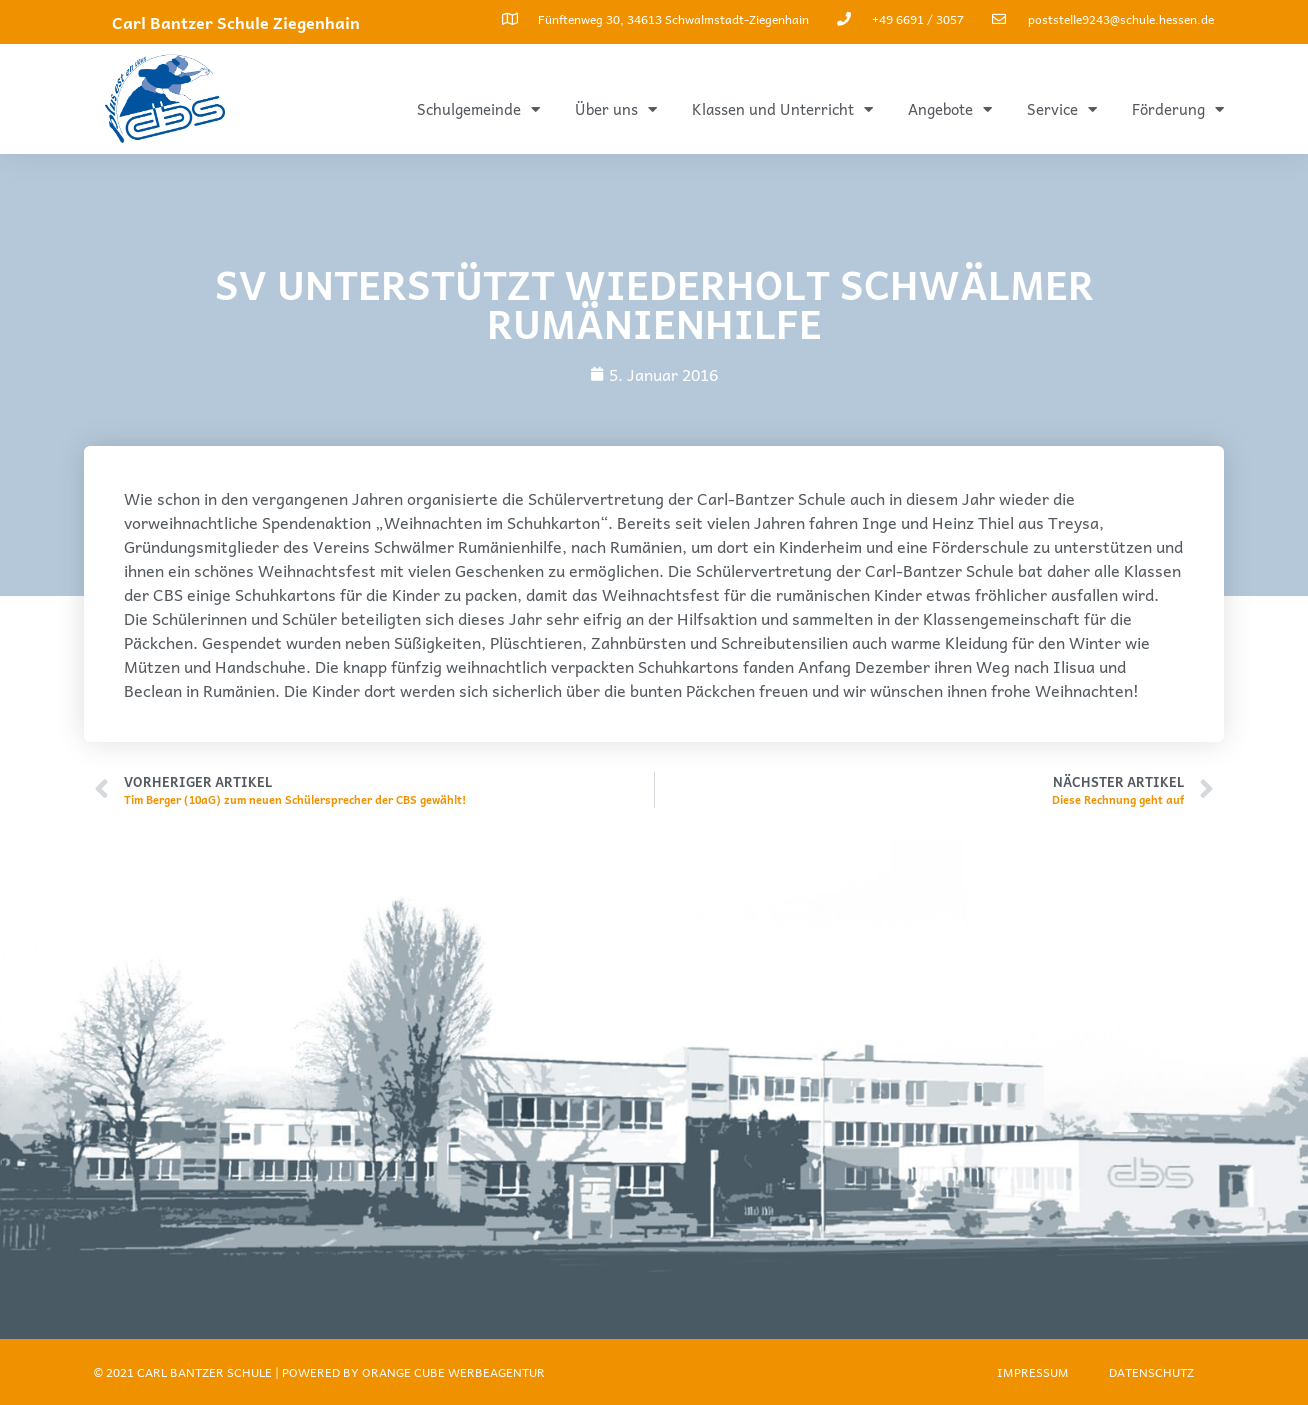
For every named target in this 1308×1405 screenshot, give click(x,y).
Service (1062, 109)
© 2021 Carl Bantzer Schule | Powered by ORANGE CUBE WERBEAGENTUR (319, 1372)
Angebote (950, 109)
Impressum (1033, 1372)
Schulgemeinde (478, 109)
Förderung (1178, 109)
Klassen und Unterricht (782, 109)
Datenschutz (1151, 1372)
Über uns (616, 109)
